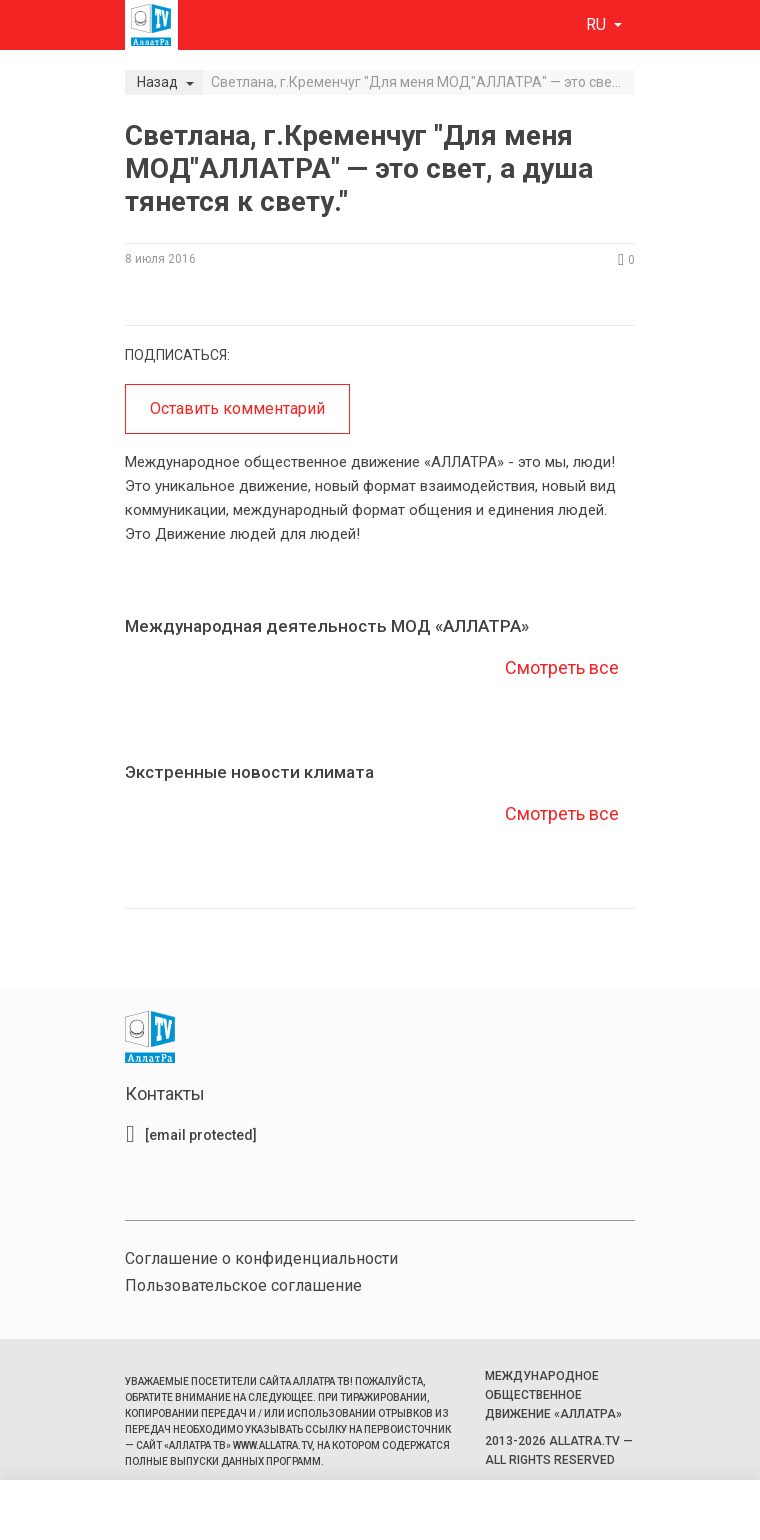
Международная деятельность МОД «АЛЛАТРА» (327, 626)
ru (598, 24)
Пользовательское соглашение (243, 1285)
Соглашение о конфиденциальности (261, 1258)
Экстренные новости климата (249, 772)
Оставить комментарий (237, 408)
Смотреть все (560, 667)
